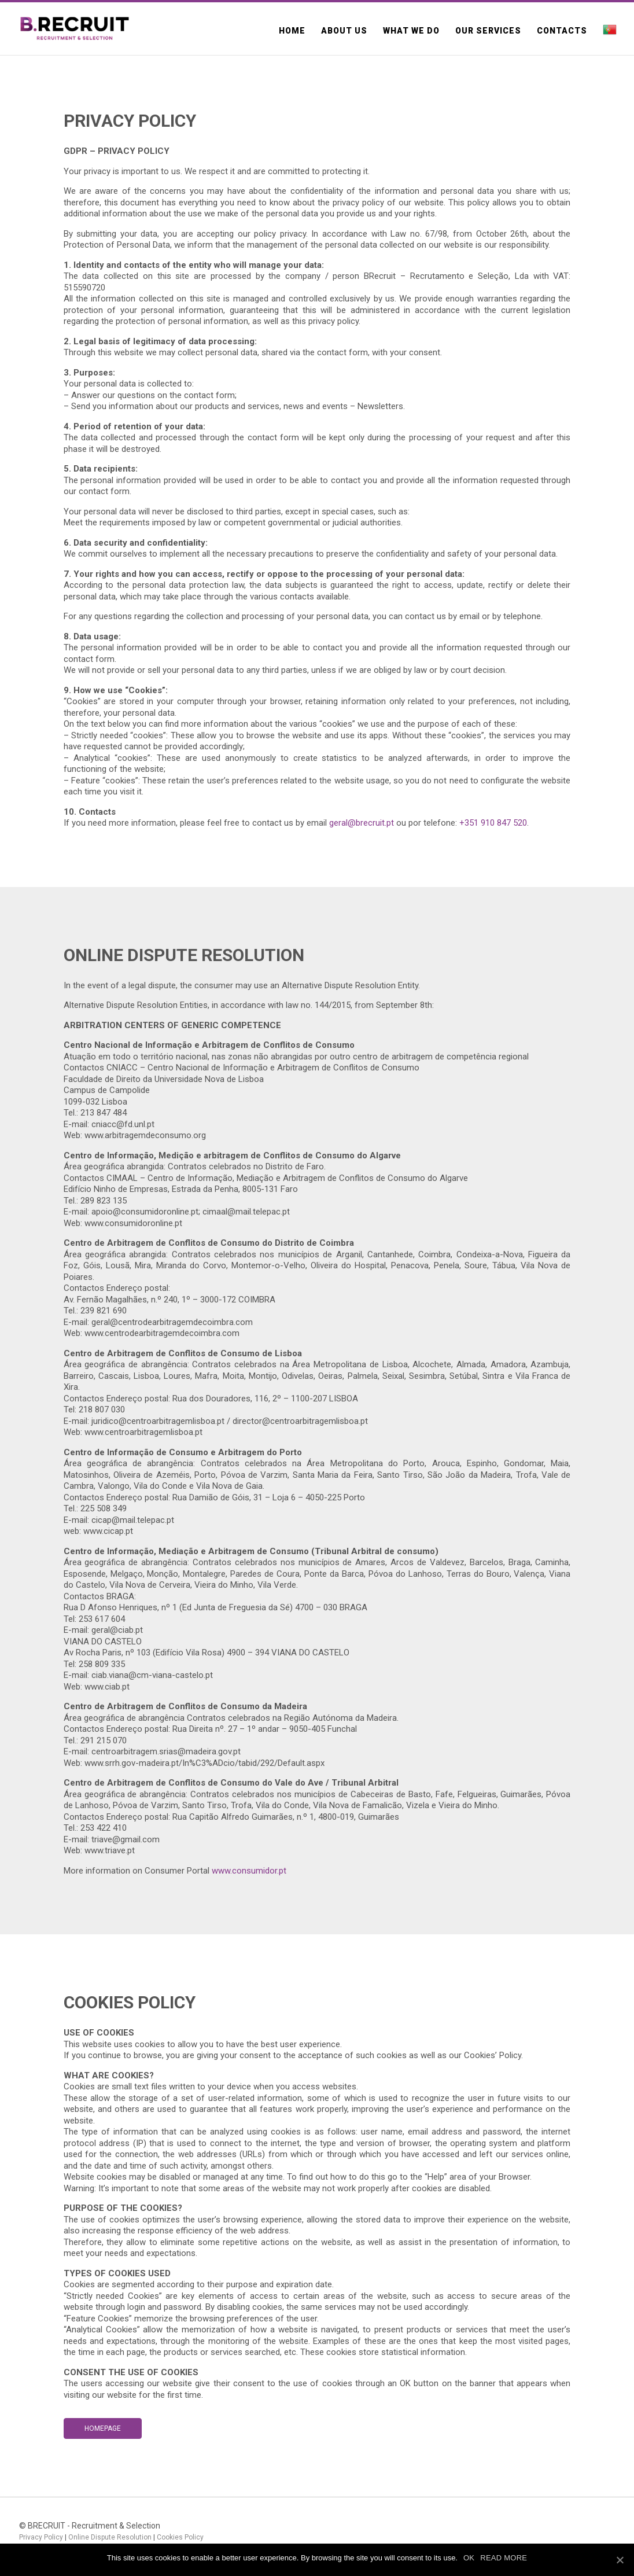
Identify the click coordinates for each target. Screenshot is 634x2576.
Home (292, 31)
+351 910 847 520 (493, 823)
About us (344, 31)
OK (468, 2557)
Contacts (562, 31)
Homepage (102, 2428)
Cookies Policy (180, 2537)
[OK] (619, 2560)
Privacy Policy (41, 2537)
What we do (411, 31)
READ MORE (503, 2557)
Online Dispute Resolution (110, 2537)
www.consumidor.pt (249, 1870)
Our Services (488, 31)
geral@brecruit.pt (361, 823)
